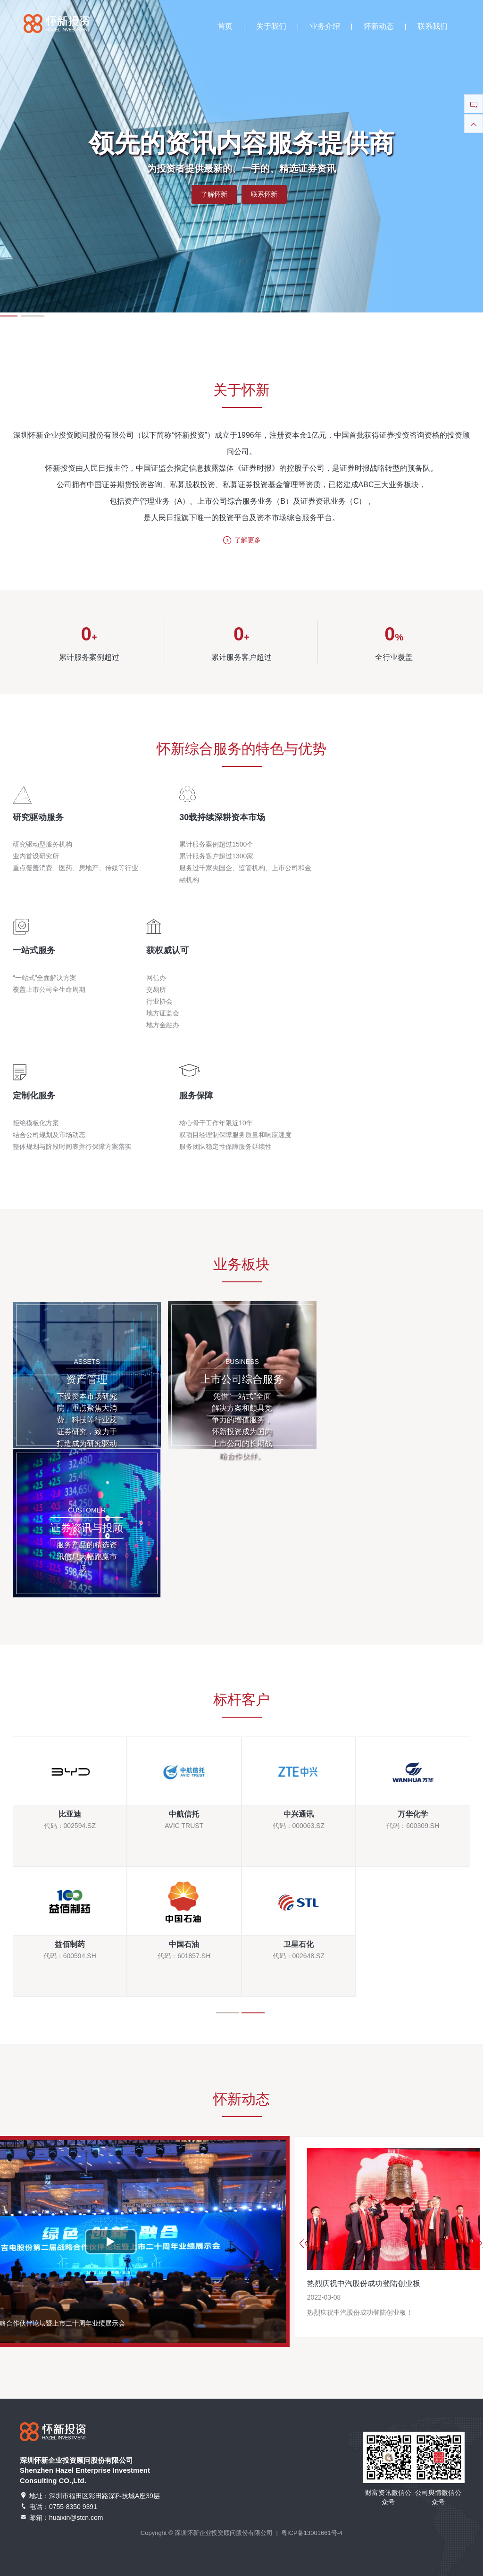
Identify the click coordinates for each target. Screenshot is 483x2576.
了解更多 (242, 541)
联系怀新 (264, 194)
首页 (225, 26)
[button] (227, 2012)
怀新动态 (379, 26)
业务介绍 (325, 26)
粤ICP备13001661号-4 (311, 2532)
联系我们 (432, 26)
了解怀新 (214, 194)
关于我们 (271, 26)
